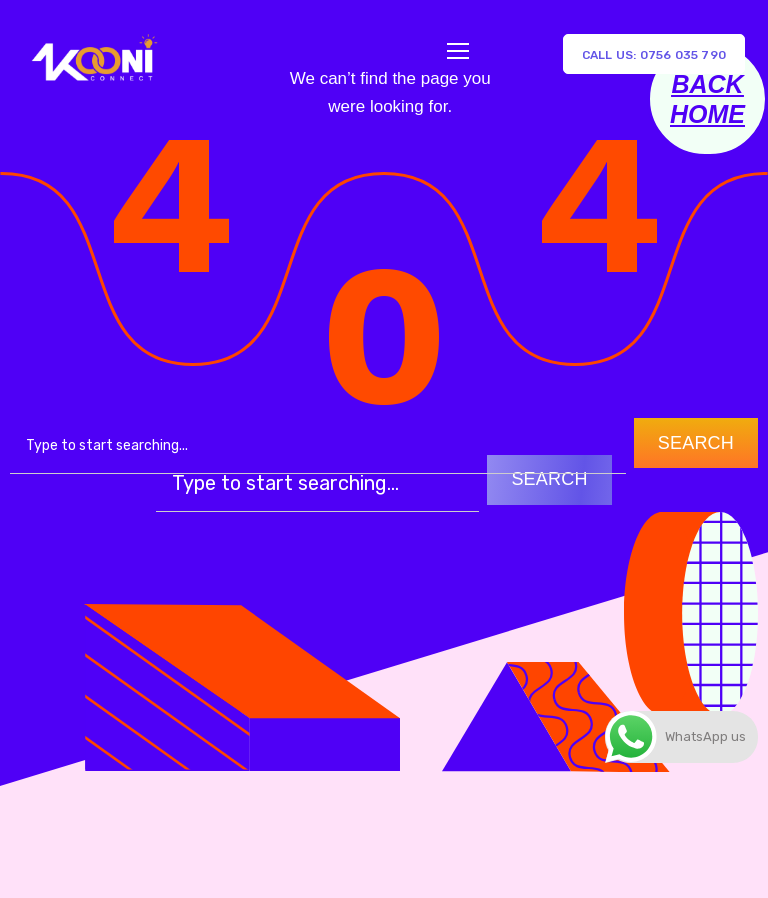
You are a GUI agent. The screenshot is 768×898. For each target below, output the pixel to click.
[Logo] (93, 54)
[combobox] (318, 446)
